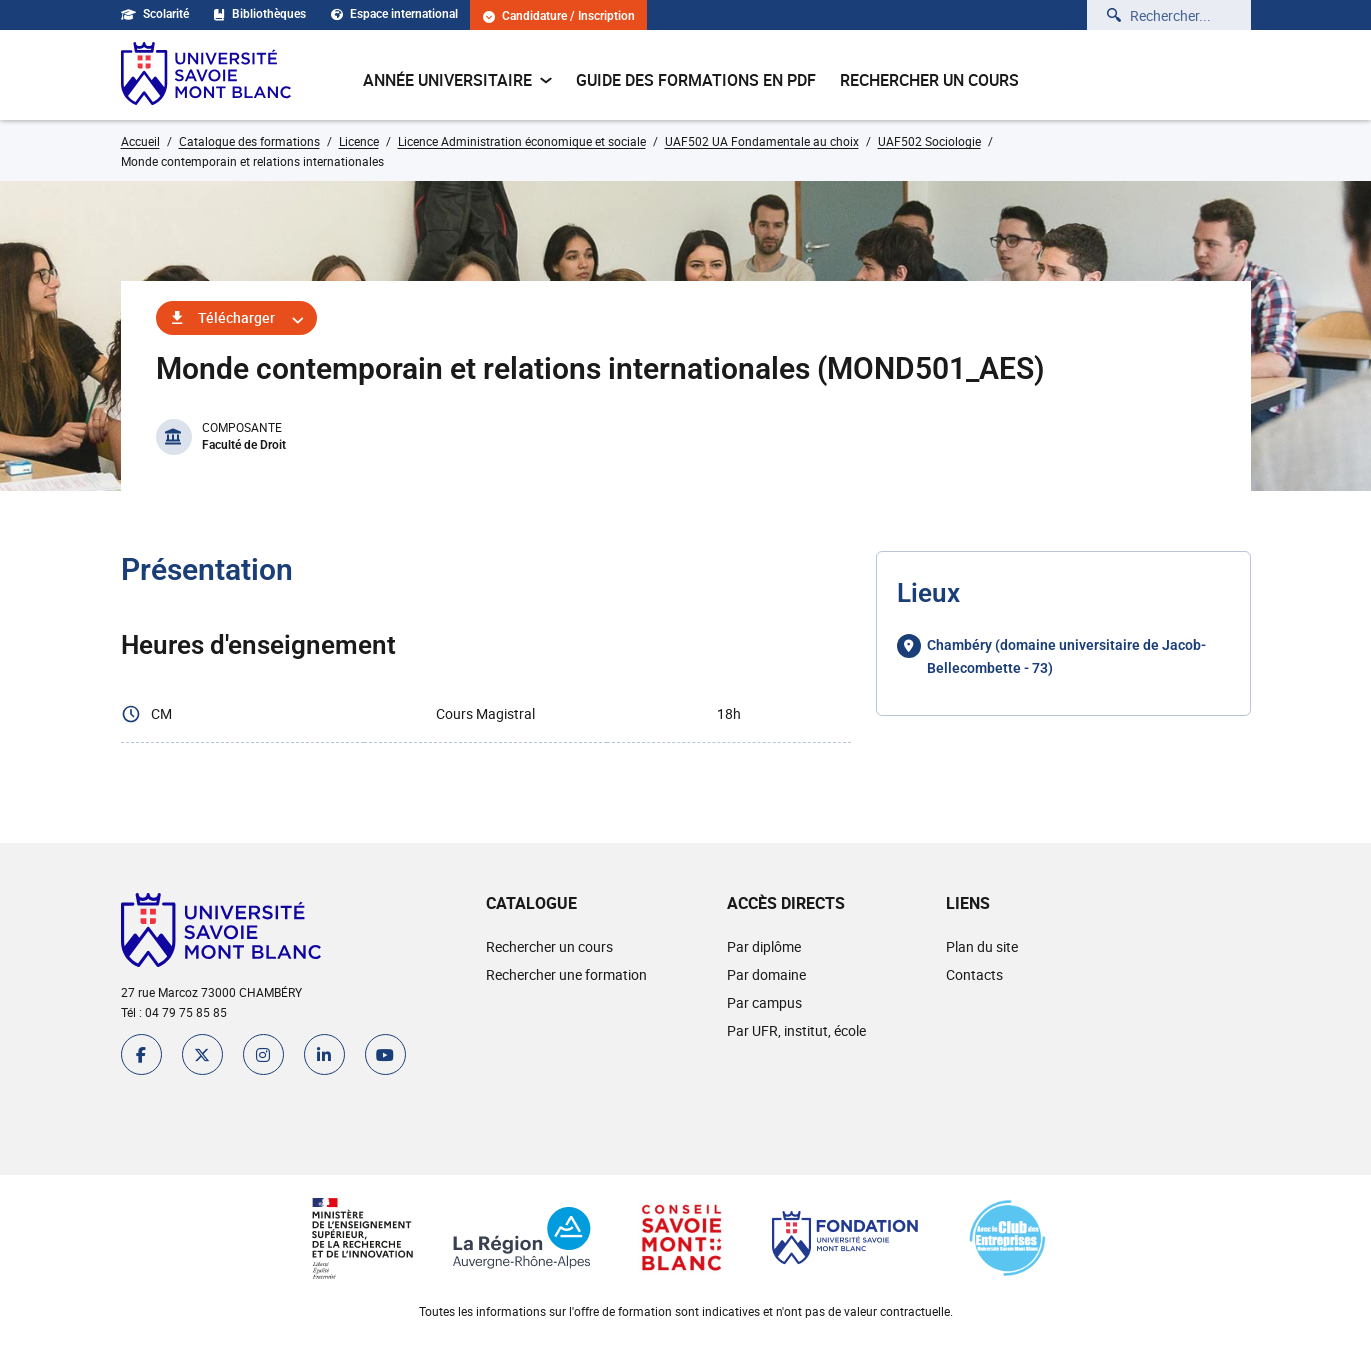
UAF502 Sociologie (929, 141)
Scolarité (155, 14)
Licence (359, 141)
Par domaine (766, 974)
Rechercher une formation (566, 974)
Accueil (140, 141)
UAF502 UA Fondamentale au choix (762, 141)
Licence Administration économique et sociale (522, 141)
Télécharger (236, 317)
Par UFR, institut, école (796, 1030)
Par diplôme (764, 946)
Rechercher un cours (929, 80)
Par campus (764, 1002)
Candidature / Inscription (559, 16)
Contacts (974, 974)
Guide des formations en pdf (696, 80)
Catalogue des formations (249, 141)
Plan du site (982, 946)
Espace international (394, 14)
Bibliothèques (260, 14)
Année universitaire (457, 80)
